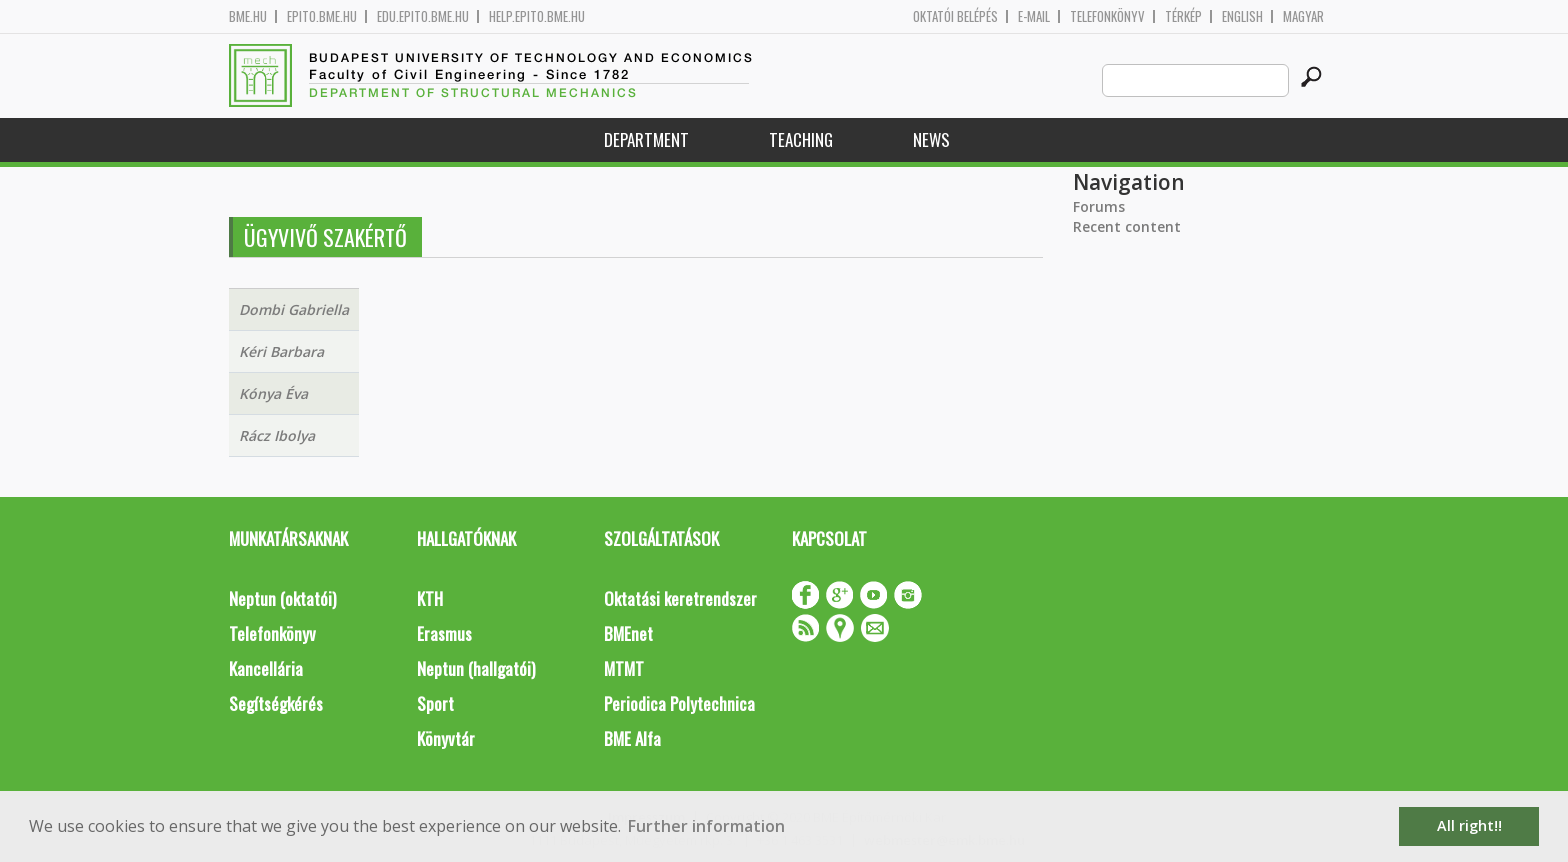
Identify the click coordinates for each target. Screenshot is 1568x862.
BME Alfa (632, 738)
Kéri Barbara (281, 351)
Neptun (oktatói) (282, 598)
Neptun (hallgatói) (476, 668)
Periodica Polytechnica (679, 703)
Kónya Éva (273, 393)
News (931, 139)
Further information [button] (706, 826)
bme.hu (248, 16)
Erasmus (444, 633)
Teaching (801, 139)
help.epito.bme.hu (537, 16)
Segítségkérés (276, 703)
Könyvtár (446, 738)
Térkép (1183, 16)
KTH (430, 598)
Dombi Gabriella (294, 309)
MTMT (624, 668)
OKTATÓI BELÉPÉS (955, 16)
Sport (435, 703)
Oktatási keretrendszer (680, 598)
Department (646, 139)
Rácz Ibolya (277, 435)
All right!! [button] (1469, 825)
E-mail (1034, 16)
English (1242, 16)
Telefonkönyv (1107, 16)
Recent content (1127, 226)
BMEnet (628, 633)
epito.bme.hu (322, 16)
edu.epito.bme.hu (423, 16)
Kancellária (266, 668)
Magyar (1303, 16)
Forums (1099, 206)
